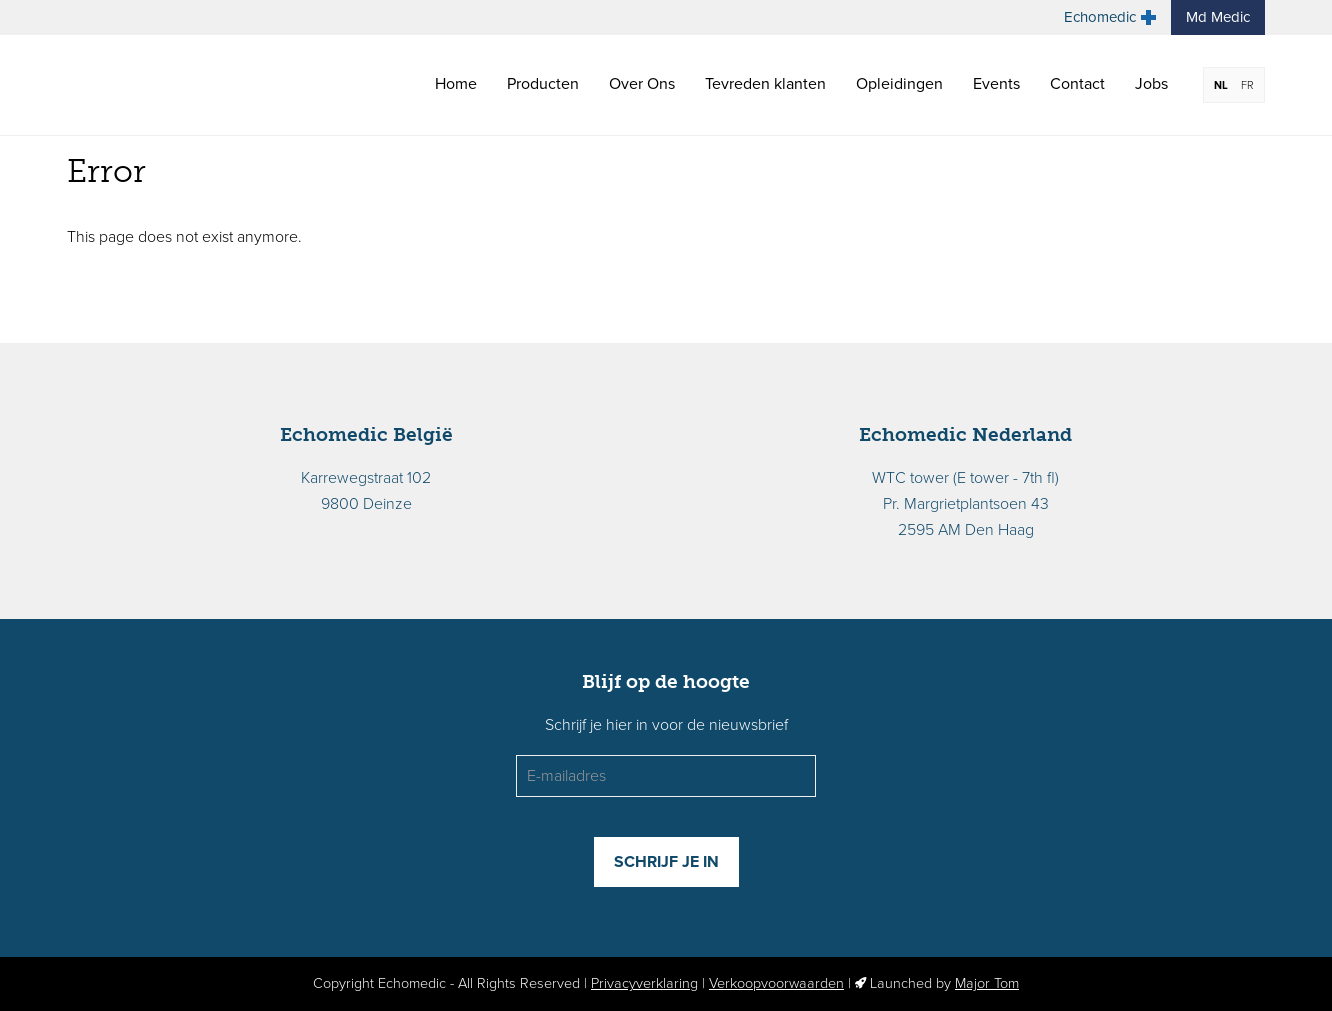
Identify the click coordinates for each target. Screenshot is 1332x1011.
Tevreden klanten (765, 84)
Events (996, 84)
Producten (543, 84)
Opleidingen (899, 84)
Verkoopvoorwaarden (776, 983)
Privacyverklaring (644, 983)
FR (1247, 85)
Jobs (1151, 84)
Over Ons (642, 84)
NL (1221, 85)
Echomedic (1110, 17)
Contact (1077, 84)
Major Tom (987, 983)
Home (456, 84)
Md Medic (1218, 17)
